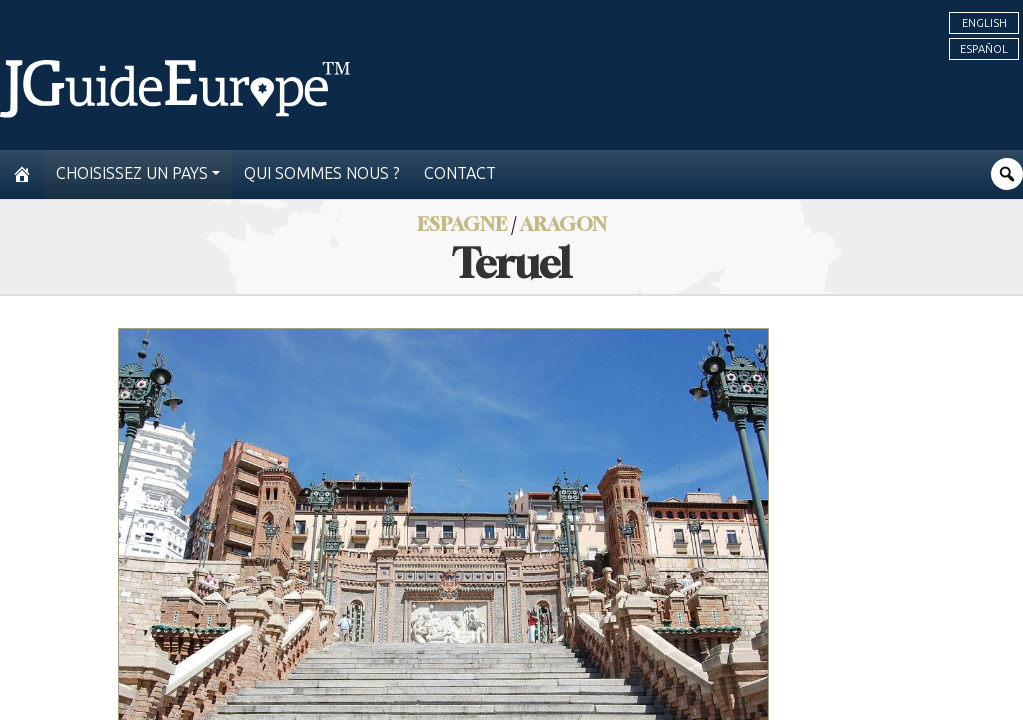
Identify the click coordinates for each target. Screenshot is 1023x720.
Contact (460, 173)
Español (984, 49)
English (984, 23)
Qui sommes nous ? (322, 173)
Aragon (563, 223)
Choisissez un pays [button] (132, 173)
